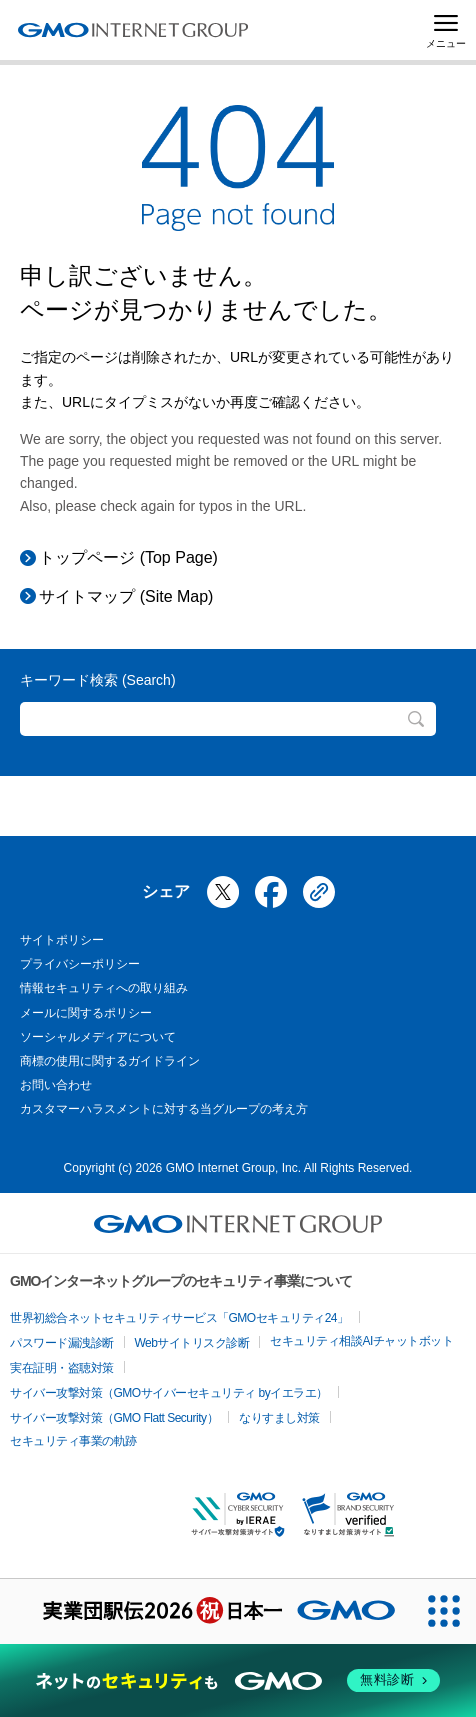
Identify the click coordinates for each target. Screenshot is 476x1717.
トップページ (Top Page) (128, 557)
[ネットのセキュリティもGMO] (237, 1680)
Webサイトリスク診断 (192, 1343)
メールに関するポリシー (86, 1013)
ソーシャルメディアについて (98, 1037)
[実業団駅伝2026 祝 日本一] (205, 1611)
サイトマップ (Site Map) (126, 596)
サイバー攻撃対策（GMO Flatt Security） (114, 1418)
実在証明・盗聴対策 (62, 1368)
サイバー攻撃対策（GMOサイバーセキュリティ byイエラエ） (169, 1393)
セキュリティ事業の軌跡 (73, 1441)
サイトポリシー (62, 940)
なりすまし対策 (279, 1418)
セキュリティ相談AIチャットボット (361, 1341)
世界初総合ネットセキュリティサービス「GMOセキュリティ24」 (179, 1318)
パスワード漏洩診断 (62, 1343)
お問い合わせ (56, 1085)
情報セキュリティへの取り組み (104, 988)
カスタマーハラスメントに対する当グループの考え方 (164, 1109)
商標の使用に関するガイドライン (110, 1061)
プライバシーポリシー (80, 964)
